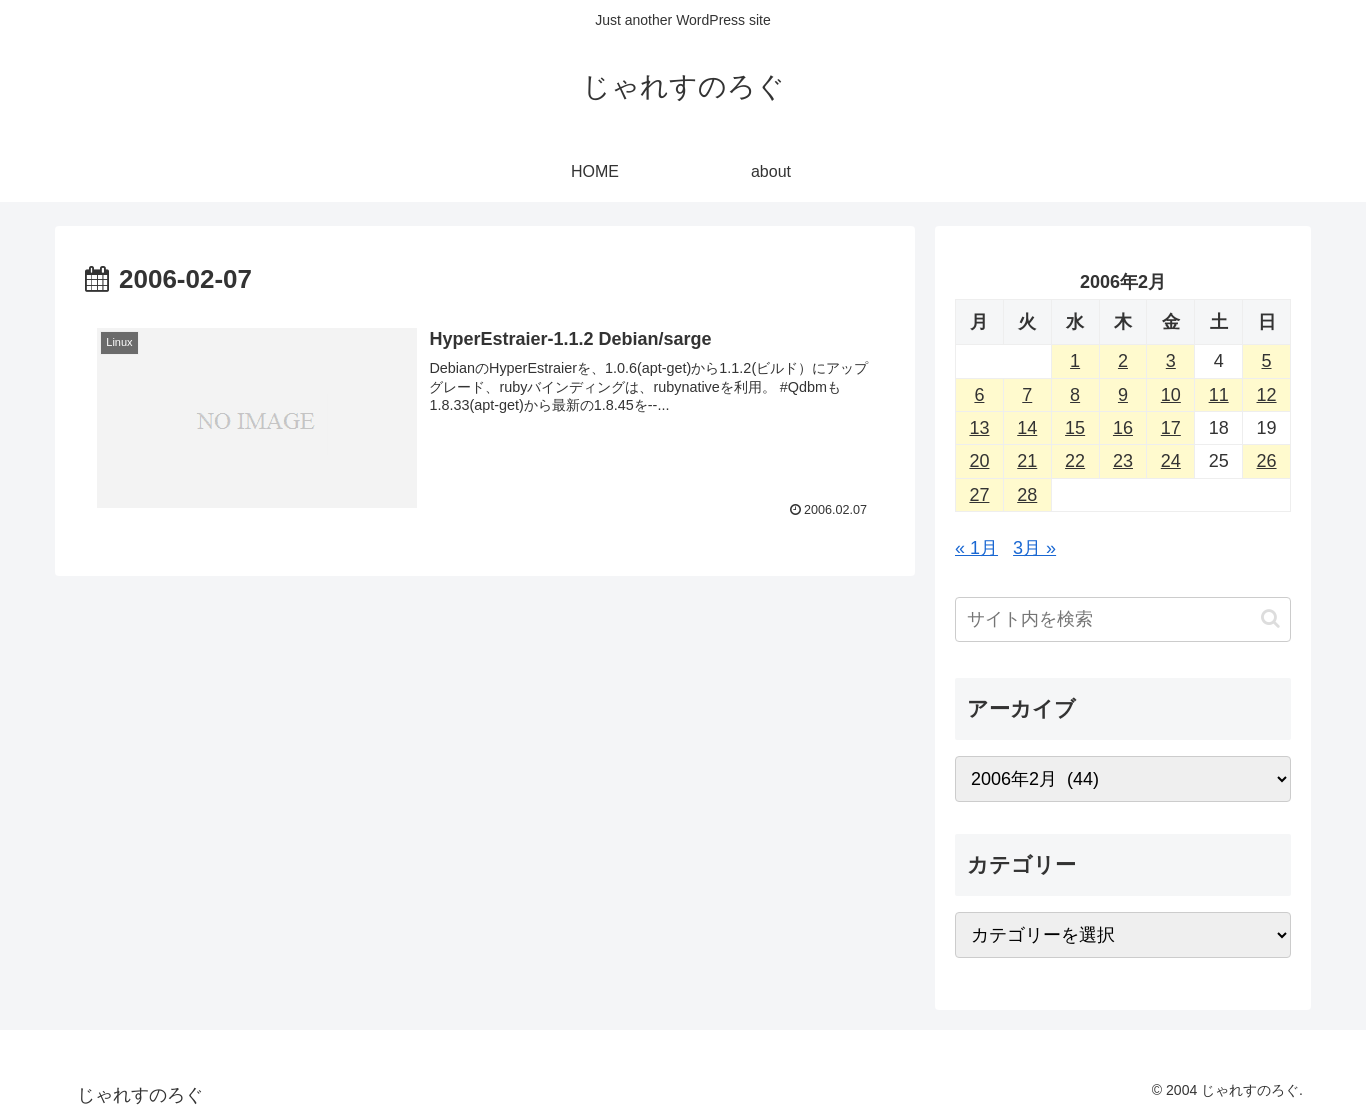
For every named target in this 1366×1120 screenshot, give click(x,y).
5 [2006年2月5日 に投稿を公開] (1267, 361)
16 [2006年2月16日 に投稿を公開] (1123, 428)
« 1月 (976, 548)
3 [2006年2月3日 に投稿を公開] (1171, 361)
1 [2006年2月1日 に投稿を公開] (1075, 361)
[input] (1123, 619)
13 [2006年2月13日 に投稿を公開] (979, 428)
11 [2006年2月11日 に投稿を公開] (1219, 395)
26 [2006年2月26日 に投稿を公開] (1267, 461)
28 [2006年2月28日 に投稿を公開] (1027, 495)
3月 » (1034, 548)
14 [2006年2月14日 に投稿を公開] (1027, 428)
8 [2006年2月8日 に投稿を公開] (1075, 395)
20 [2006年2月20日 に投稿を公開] (979, 461)
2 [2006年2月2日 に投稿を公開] (1123, 361)
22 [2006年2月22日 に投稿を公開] (1075, 461)
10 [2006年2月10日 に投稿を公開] (1171, 395)
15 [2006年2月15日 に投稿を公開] (1075, 428)
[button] (1270, 618)
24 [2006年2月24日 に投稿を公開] (1171, 461)
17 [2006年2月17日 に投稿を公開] (1171, 428)
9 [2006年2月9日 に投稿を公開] (1123, 395)
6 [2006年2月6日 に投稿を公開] (979, 395)
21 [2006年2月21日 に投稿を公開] (1027, 461)
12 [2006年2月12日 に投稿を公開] (1267, 395)
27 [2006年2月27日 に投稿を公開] (979, 495)
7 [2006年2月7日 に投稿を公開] (1027, 395)
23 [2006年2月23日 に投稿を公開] (1123, 461)
